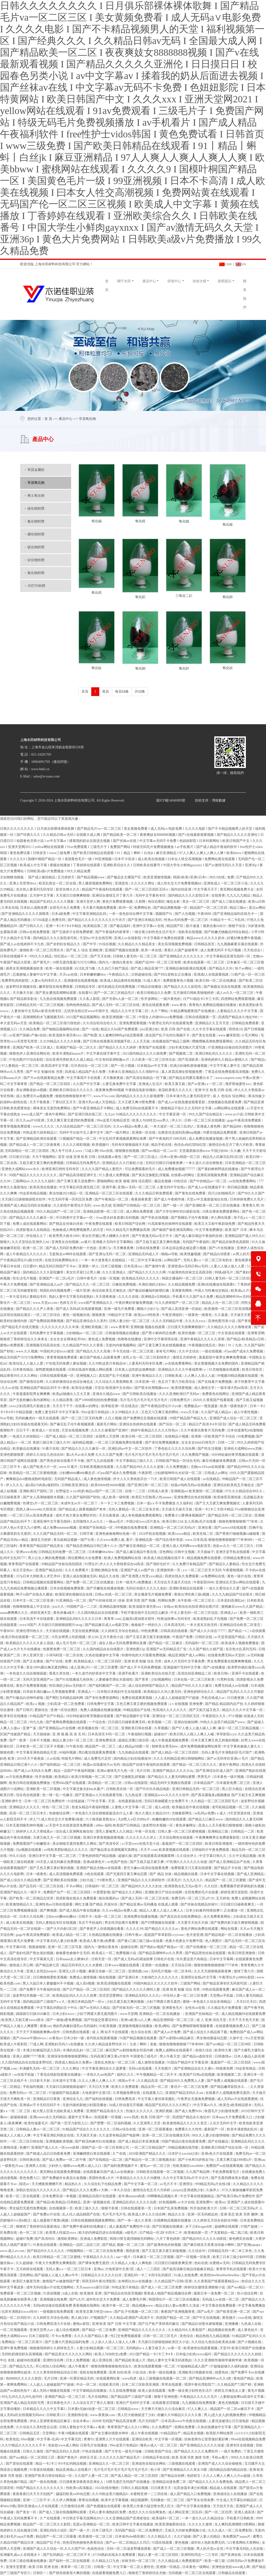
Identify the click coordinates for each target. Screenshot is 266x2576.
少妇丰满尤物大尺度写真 (187, 1047)
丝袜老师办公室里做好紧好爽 (206, 2439)
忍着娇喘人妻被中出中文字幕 (35, 974)
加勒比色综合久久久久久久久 (38, 2190)
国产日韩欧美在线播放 (140, 1394)
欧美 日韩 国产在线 (176, 1029)
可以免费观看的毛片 (140, 1169)
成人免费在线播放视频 (206, 1138)
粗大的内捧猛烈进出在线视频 (101, 2232)
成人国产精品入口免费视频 (191, 2494)
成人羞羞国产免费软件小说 (130, 2226)
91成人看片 (152, 980)
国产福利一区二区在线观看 (70, 2561)
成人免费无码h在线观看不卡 (137, 1108)
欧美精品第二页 (95, 926)
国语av (24, 2184)
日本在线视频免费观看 (67, 1588)
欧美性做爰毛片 (36, 2123)
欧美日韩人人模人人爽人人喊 (192, 1734)
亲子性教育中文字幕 (249, 1382)
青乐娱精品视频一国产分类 (74, 1540)
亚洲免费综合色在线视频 (193, 1497)
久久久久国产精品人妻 (91, 2336)
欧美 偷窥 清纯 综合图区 (134, 1181)
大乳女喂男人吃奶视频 (68, 1637)
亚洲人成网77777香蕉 (29, 2056)
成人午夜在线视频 (145, 2433)
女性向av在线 (195, 2008)
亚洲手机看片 (129, 1673)
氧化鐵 (184, 521)
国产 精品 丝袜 (161, 1874)
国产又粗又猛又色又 (205, 1710)
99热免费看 (150, 1631)
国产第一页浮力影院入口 (69, 2123)
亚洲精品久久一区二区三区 (109, 2463)
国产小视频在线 (250, 2342)
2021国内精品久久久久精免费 (144, 1053)
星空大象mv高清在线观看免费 (146, 1868)
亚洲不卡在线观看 (246, 1673)
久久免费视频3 (177, 1467)
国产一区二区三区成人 (141, 1157)
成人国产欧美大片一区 (40, 1467)
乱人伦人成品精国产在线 (81, 2214)
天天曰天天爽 (99, 2087)
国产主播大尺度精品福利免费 (67, 2342)
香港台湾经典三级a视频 (192, 1594)
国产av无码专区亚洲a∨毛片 (228, 1758)
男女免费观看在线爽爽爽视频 (229, 1661)
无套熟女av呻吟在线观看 (68, 1254)
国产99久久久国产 (251, 1193)
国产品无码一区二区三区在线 (41, 1886)
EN (241, 264)
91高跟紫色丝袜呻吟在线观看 (170, 1224)
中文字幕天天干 (206, 889)
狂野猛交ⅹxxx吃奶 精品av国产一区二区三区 (90, 1491)
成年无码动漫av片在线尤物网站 (50, 2287)
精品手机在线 (162, 1145)
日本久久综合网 (31, 1916)
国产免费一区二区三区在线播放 (90, 1582)
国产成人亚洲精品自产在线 (230, 1862)
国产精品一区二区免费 (99, 2330)
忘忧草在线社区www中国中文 (87, 1011)
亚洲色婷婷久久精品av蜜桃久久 (225, 1059)
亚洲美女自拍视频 (65, 1242)
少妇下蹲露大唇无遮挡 (163, 2001)
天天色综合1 (253, 950)
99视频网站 (75, 2251)
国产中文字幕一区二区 (141, 2184)
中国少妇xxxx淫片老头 (143, 1521)
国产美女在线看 (204, 1035)
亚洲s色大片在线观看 (217, 2153)
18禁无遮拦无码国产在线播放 (128, 2482)
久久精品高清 (148, 2080)
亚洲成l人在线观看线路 (211, 974)
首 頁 (106, 285)
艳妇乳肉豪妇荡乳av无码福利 (75, 2026)
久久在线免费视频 (123, 2390)
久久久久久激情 (200, 2524)
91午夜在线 (75, 1746)
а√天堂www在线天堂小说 (141, 1843)
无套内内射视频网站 (121, 1345)
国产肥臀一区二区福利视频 (111, 2123)
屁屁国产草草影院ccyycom (164, 1935)
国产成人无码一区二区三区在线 (116, 1005)
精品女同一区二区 (155, 2087)
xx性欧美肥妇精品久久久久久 (66, 1850)
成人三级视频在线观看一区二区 (163, 2378)
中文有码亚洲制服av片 (112, 1059)
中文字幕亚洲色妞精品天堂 (37, 1752)
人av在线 (53, 1758)
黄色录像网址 (186, 1825)
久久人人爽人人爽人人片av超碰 (227, 2476)
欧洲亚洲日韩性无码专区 (61, 1169)
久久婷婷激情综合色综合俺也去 (70, 1382)
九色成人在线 (251, 2324)
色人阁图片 (214, 1941)
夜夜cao (45, 2026)
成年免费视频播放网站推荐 (201, 1746)
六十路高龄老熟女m (100, 1819)
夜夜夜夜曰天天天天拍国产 (33, 2494)
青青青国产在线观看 (24, 1564)
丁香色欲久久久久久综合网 (175, 1448)
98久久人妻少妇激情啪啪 (211, 2135)
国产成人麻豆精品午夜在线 (137, 1552)
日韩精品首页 (205, 944)
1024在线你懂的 (107, 2488)
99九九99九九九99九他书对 (22, 2397)
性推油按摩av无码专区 (174, 1619)
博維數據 (218, 800)
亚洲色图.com (138, 1971)
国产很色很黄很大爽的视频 (70, 2573)
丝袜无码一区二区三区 (139, 2561)
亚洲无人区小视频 (73, 1971)
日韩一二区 (227, 1442)
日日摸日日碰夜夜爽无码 (127, 1722)
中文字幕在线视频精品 (197, 2196)
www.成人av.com (12, 2251)
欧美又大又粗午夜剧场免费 (215, 1224)
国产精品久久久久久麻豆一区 (31, 1217)
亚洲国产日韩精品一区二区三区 (137, 1205)
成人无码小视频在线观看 (52, 2390)
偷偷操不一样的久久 (147, 1625)
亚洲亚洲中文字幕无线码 (52, 1521)
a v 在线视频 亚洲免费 (186, 1704)
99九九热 (37, 1722)
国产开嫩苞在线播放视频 (105, 1588)
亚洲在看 (205, 1527)
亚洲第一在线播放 (155, 1965)
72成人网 (91, 1151)
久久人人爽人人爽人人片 (97, 2080)
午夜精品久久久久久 (99, 2257)
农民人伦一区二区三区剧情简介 (147, 1357)
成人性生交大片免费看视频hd (179, 883)
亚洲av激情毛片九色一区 (116, 1771)
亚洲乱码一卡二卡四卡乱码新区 (148, 2275)
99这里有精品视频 (33, 1193)
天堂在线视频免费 (75, 1430)
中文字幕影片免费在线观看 (164, 938)
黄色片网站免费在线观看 (200, 1929)
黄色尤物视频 (229, 2403)
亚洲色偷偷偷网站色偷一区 (116, 1533)
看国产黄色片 (67, 2457)
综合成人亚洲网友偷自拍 (75, 1831)
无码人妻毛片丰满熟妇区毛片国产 (227, 1752)
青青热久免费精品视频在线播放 (213, 1005)
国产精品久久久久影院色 (183, 986)
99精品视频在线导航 (184, 2147)
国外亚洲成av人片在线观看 (38, 2506)
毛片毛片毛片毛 (114, 2214)
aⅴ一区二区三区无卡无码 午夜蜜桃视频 (213, 1570)
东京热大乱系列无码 (241, 1649)
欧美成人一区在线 (46, 1430)
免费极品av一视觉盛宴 (201, 1406)
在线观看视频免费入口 (233, 2026)
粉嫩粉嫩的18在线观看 (169, 1819)
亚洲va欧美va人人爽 (136, 2020)
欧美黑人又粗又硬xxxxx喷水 (23, 2020)
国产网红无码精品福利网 (65, 1698)
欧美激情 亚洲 (91, 2293)
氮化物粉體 (35, 521)
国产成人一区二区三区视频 (174, 2548)
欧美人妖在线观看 (152, 2390)
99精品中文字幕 (120, 1315)
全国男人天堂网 (107, 1436)
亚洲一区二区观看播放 (155, 2129)
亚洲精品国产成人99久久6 (245, 1236)
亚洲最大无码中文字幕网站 (113, 1242)
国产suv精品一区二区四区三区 (32, 2457)
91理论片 (91, 1564)
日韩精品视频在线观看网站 (44, 1582)
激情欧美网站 (68, 2239)
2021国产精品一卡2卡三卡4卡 (151, 2354)
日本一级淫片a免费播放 (134, 1582)
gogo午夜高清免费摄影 (244, 1120)
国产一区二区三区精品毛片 (114, 993)
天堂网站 (49, 2433)
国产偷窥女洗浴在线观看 (223, 986)
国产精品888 (232, 1126)
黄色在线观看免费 (156, 1005)
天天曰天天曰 (247, 2001)
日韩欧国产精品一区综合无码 (178, 1461)
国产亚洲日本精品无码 (145, 920)
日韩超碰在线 (142, 974)
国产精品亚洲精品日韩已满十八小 (92, 1546)
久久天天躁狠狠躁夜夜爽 (213, 1971)
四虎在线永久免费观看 (182, 1576)
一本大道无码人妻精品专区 (27, 1296)
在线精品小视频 (177, 1436)
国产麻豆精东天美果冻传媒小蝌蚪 (209, 2245)
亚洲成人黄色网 (209, 1126)
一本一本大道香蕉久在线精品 (103, 1260)
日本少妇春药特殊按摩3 (204, 1910)
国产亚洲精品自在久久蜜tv (194, 2068)
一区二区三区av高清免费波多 (31, 1515)
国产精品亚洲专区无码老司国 (225, 1983)
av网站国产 (173, 1260)
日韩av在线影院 (136, 1783)
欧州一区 (126, 907)
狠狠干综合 (237, 926)
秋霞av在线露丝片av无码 (102, 1764)
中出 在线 (7, 2360)
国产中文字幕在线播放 (193, 2506)
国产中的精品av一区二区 (209, 1181)
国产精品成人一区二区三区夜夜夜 (35, 1145)
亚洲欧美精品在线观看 (186, 1588)
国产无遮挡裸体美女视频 (230, 2178)
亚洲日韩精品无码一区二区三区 (196, 1789)
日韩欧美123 (56, 2415)
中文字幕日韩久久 (213, 1856)
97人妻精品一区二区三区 (20, 1065)
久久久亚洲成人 (114, 1272)
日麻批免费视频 (124, 1284)
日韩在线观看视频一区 (57, 1375)
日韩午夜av (134, 1935)
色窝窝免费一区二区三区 (62, 1649)
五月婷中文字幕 (42, 895)
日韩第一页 (103, 2567)
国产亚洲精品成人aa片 (47, 1284)
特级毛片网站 (72, 1758)
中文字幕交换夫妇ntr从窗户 (84, 1789)
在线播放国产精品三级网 (171, 1041)
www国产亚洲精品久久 (96, 1303)
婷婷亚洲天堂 (41, 1612)
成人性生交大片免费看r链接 (62, 1819)
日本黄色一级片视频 (229, 1777)
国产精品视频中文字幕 (133, 1716)
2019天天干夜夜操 (31, 1758)
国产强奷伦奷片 (158, 1564)
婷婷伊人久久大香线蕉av (35, 1831)
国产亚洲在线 (231, 2555)
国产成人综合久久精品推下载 (205, 2032)
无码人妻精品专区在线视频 (56, 1922)
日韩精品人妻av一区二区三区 (38, 2129)
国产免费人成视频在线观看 (228, 2080)
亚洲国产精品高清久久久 (105, 2111)
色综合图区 (156, 901)
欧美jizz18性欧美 (147, 1315)
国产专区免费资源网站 (102, 1698)
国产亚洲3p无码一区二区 (108, 1254)
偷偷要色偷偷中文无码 (73, 1953)
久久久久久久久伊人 (142, 1837)
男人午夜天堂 (170, 2056)
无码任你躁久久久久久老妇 (147, 1588)
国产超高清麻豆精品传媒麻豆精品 (189, 2269)
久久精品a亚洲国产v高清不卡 (132, 2318)
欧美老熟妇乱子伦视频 (210, 1619)
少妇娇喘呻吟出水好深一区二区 (178, 1473)
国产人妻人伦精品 (207, 2536)
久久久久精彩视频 (77, 1145)
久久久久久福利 (43, 1181)
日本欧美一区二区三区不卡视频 (40, 1746)
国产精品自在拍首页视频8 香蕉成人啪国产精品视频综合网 (148, 2293)
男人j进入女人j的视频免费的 (225, 2415)
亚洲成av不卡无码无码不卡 (40, 2105)
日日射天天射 (40, 2080)
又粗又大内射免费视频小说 (186, 2530)
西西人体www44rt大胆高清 (36, 1509)
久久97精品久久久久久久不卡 (24, 2445)
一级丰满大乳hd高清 (233, 1388)
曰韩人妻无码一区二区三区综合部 (231, 1278)
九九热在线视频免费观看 (59, 999)
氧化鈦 (96, 668)
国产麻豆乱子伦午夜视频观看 (72, 1424)
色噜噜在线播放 (129, 1339)
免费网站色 (143, 907)
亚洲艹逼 (30, 1728)
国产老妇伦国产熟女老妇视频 (31, 1953)
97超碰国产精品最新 (64, 2093)
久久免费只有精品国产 (189, 1564)
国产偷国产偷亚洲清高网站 (173, 1230)
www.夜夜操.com (103, 2415)
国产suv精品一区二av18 (159, 1151)
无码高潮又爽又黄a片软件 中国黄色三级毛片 (124, 2056)
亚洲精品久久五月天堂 (212, 1023)
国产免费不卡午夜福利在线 (40, 1989)
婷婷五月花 (89, 2457)
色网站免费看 (185, 2427)
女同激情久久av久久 (88, 1521)
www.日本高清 (196, 1540)
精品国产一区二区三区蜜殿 (226, 1880)
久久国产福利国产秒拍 (83, 1497)
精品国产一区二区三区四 (209, 907)
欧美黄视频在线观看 (174, 1850)
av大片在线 (186, 2202)
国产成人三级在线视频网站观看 (63, 2512)
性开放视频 (44, 1777)
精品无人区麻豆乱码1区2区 (223, 1157)
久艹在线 (119, 2153)
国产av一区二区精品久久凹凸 (128, 2542)
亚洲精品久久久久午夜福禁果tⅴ (182, 1369)
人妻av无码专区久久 (46, 980)
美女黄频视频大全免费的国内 (216, 1363)
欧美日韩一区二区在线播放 (216, 980)
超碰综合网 (130, 1947)
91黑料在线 (226, 1679)
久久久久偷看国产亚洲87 (110, 1430)
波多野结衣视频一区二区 (32, 1995)
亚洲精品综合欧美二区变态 (240, 1625)
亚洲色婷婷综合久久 (199, 1692)
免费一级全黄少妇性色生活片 (190, 2390)
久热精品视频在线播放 (106, 1935)
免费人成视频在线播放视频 (101, 1710)
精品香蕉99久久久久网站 (19, 1375)
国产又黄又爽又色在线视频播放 (162, 1345)
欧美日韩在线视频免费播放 (30, 1783)
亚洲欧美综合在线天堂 (158, 1673)
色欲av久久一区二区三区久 (233, 1546)
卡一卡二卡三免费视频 (117, 1503)
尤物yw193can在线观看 (208, 1467)
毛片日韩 (143, 1771)
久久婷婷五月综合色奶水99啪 (216, 2220)
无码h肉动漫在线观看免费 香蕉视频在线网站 (67, 2305)
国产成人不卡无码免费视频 (141, 1667)
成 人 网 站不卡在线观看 (110, 2032)
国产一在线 (90, 1029)
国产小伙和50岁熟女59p (196, 2159)
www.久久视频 (27, 1351)
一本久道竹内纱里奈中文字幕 (94, 1673)
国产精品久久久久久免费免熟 (211, 2482)
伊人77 (34, 1819)
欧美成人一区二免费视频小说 (114, 1953)
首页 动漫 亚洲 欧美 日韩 (77, 1157)
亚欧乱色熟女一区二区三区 (115, 2062)
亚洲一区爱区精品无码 (77, 2378)
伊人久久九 (15, 1485)
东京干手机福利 (90, 1922)
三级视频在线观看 (182, 2463)
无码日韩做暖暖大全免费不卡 (166, 1801)
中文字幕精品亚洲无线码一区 (228, 956)
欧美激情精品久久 (20, 1904)
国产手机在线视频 (155, 1217)
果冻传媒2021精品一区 (66, 1193)
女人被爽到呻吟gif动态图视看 (121, 1035)
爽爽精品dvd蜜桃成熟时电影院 (29, 1479)
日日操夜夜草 (10, 1497)
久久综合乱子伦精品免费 (103, 2184)
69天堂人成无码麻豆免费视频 (59, 1862)
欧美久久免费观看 (125, 2087)
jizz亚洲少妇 (150, 1029)
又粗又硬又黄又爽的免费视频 (42, 1163)
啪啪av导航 (170, 1254)
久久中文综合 (189, 1351)
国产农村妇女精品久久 (63, 944)
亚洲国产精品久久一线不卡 (21, 1892)
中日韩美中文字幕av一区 (75, 1217)
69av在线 (107, 1151)
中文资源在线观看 (232, 1333)
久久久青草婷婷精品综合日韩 (55, 2372)
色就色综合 (96, 2548)
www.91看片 (68, 1467)
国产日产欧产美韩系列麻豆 (159, 2324)
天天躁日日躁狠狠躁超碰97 (66, 2087)
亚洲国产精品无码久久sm (184, 2093)
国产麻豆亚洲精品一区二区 (140, 1546)
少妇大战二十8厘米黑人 (98, 1880)
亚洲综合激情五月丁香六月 (113, 895)
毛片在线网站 (98, 2397)
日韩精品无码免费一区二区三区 (62, 1552)
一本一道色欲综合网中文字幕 (131, 914)
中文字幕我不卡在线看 (83, 1078)
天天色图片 (163, 2068)
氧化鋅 (184, 668)
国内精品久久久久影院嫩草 (44, 1272)
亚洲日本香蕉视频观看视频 (104, 1837)
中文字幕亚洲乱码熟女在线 (54, 2135)
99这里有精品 (246, 2068)
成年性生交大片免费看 (103, 2299)
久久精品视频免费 (182, 1284)
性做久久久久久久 (140, 2111)
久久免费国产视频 (196, 1454)
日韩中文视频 (185, 1552)
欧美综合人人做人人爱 (26, 1363)
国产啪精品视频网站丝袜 (61, 1029)
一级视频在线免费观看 (57, 2311)
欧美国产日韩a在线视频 (197, 2074)
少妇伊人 (55, 2166)
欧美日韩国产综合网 (130, 1224)
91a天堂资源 (254, 2038)
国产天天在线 (101, 956)
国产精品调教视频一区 (170, 907)
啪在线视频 (108, 1977)
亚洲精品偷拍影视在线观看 (186, 968)
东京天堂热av (23, 1570)
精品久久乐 (177, 2214)
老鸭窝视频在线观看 (51, 1369)
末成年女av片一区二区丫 (80, 1503)
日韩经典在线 (30, 2159)
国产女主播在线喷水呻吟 (110, 2433)
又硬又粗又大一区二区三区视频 (57, 1837)
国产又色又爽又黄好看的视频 (52, 1868)
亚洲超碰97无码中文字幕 (182, 1667)
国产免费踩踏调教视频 (47, 1321)
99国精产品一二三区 (82, 1606)
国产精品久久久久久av (162, 1929)
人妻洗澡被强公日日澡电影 (229, 2421)
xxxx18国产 (27, 1625)
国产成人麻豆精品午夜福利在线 (199, 1236)
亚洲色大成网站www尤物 (243, 1448)
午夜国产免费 (183, 1637)
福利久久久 (126, 2074)
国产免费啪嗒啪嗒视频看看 (193, 2026)
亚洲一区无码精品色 (203, 2214)
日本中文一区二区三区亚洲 (33, 1600)
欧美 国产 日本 (236, 1230)
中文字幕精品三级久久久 (135, 1461)
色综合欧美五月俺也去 (109, 1290)
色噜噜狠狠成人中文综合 (32, 1606)
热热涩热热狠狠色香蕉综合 (83, 2542)
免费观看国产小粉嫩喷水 (32, 1843)
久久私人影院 (90, 999)
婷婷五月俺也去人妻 (230, 2390)
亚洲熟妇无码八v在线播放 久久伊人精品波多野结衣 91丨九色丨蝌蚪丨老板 (101, 2044)
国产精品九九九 (21, 2366)
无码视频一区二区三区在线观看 (192, 2573)
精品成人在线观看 (224, 2488)
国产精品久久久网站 (127, 1892)
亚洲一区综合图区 (64, 1710)
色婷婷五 (194, 2476)
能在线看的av (109, 1898)
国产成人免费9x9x (189, 2111)
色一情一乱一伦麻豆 (58, 1795)
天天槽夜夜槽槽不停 (47, 2184)
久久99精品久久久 (126, 1412)
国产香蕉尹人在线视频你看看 (102, 1929)
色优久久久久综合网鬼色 (147, 2512)
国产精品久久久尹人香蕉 (35, 1309)
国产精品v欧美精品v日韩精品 (59, 2202)
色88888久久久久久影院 (24, 2378)
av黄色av (55, 2038)
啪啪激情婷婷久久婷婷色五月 (52, 2348)
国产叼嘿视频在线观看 (158, 1922)
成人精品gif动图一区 (134, 1746)
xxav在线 (244, 2318)
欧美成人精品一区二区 (69, 1935)
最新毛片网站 (107, 1424)
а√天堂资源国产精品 (230, 1637)
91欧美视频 (108, 2026)
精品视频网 (140, 2500)
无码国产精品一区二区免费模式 (139, 2530)
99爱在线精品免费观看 (220, 1132)
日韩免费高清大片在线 (53, 2324)
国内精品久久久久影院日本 (189, 895)
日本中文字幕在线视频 (217, 1874)
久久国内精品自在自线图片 (104, 1649)
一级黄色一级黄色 (199, 1315)
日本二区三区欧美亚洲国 (141, 2384)
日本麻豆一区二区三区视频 (154, 2257)
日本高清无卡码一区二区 (107, 1734)
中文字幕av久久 (205, 2105)
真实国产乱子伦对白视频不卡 (168, 1035)
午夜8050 (7, 1631)
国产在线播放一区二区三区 (207, 1947)
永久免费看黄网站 (217, 1916)
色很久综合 (204, 2050)
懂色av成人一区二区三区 (159, 2445)
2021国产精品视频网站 (83, 1017)
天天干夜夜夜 (40, 1102)
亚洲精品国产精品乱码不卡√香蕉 (45, 1388)
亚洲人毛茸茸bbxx (23, 883)
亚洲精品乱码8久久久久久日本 (79, 1619)
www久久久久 (44, 1126)
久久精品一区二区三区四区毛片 (215, 1801)
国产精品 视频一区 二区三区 (124, 2245)
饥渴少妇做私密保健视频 (189, 1065)
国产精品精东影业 (24, 999)
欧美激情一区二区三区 (96, 2536)
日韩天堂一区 (102, 1959)
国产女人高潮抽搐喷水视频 (44, 1497)
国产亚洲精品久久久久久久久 (182, 956)
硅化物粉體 (35, 560)
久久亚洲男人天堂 (147, 2123)
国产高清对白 (45, 2239)
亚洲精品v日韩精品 (156, 1296)
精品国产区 (175, 926)
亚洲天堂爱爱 (16, 2567)
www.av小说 (234, 1114)
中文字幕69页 (16, 1947)
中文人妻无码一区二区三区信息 (194, 1612)
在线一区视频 (110, 1278)
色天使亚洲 (194, 1935)
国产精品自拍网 (173, 2476)
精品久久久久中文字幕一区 (243, 1710)
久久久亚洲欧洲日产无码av (179, 1394)
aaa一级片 (123, 2257)
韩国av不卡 (127, 2080)
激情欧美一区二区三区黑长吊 (42, 950)
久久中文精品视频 (243, 1856)
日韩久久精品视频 (135, 2488)
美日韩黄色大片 (59, 2403)
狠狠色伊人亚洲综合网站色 (30, 1053)
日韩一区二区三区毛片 (160, 2336)
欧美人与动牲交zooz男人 (151, 1120)
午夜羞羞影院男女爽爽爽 (32, 1394)
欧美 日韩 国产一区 (156, 2117)
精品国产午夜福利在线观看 (103, 889)
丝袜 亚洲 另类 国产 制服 (137, 1600)
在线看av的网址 (87, 1406)
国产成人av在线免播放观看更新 (182, 1102)
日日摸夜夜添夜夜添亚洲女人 (81, 2482)
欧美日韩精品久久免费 (154, 993)
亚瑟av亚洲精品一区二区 (92, 2524)
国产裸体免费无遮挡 (94, 2263)
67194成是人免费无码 (49, 920)
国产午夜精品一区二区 (112, 1199)
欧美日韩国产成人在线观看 (180, 1479)
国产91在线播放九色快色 (75, 1679)
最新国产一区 (214, 2129)
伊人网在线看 (221, 1217)
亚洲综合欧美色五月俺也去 (234, 1485)
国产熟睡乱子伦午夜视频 (190, 1217)
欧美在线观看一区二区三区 (204, 962)
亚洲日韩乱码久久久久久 (214, 1053)
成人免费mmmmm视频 (60, 1527)
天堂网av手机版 (222, 1995)
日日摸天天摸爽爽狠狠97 (186, 1327)
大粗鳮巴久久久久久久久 (160, 1977)
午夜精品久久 (119, 974)
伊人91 (177, 1120)
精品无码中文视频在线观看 (171, 1783)
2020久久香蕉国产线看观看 (213, 1400)
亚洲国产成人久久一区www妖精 (55, 2147)
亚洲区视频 (164, 2111)
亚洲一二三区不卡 (37, 2500)
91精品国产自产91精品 (47, 1716)
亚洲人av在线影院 (128, 938)
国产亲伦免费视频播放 (162, 1442)
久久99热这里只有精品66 (108, 1363)
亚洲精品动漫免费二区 (169, 2482)
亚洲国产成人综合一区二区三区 (233, 1418)
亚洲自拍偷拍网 (186, 1722)
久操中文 (236, 2038)
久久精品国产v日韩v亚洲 (173, 2281)
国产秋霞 (90, 1035)
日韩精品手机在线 (156, 2457)
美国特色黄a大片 (102, 2178)
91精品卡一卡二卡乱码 (227, 920)
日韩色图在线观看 (76, 2032)
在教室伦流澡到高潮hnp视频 (179, 1132)
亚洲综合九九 (73, 2099)
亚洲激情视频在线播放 (135, 2026)
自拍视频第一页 (61, 2208)
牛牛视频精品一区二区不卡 (157, 2074)
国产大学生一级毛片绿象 (124, 2451)
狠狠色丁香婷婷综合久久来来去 (24, 1339)
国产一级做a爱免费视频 (64, 2020)
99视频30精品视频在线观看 (238, 1375)
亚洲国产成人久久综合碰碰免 (220, 2463)
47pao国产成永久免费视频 (244, 1351)
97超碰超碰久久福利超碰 (229, 2366)
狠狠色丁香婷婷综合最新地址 (38, 2226)
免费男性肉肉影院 (15, 980)
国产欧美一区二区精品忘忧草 (31, 1898)
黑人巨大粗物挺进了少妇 (136, 2415)
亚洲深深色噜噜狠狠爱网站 (68, 2056)
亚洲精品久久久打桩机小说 (123, 1163)
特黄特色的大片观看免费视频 (144, 1655)
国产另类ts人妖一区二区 (120, 999)
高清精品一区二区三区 (105, 1783)
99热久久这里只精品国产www (223, 1722)
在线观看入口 (153, 2093)
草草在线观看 (172, 2384)
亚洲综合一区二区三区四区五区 (176, 1716)
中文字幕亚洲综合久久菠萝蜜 (104, 2068)
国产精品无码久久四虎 (63, 2451)
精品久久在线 (109, 1576)
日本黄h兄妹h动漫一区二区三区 (92, 2409)
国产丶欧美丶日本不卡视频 (30, 1740)
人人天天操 (142, 1041)
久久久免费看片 (77, 1570)
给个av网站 (244, 968)
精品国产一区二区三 (101, 1746)
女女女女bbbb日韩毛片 (198, 1442)
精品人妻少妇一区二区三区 (73, 1740)
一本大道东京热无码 (202, 1625)
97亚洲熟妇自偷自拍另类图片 (230, 1047)
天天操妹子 (205, 1552)
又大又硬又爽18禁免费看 (137, 1102)
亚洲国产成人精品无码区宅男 (22, 2403)
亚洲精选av (179, 1491)
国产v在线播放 (214, 1667)
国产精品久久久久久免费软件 (196, 2451)
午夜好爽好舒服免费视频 (134, 1303)
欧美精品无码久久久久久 (141, 1278)
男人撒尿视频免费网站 (95, 883)
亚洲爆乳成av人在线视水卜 (21, 2555)
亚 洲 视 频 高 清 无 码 (69, 1734)
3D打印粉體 (36, 586)
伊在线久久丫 (37, 1236)
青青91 (89, 2439)
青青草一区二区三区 (76, 2567)
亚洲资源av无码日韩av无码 (188, 1266)
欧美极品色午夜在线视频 (191, 1807)
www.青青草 (120, 1327)
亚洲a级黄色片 (94, 1862)
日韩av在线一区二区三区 (114, 1594)
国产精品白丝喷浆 (217, 1254)
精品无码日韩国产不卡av (58, 1266)
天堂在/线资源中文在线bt (113, 1388)
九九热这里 (134, 1795)
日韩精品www (128, 2409)
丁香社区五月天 (64, 1102)
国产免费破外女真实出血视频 (64, 2178)
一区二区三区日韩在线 (26, 2141)
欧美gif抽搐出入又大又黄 (71, 1394)
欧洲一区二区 (33, 1248)
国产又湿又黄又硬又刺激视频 (148, 1637)
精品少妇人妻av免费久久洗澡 (177, 2305)
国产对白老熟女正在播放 (173, 974)
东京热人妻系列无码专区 (35, 889)
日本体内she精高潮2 (130, 2536)
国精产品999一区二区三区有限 (158, 962)
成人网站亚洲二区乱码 (185, 2512)
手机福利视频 (33, 2087)
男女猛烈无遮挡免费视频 (28, 2208)
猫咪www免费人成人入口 (82, 2166)
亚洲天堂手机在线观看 (233, 1552)
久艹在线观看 (50, 2518)
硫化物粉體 (35, 547)
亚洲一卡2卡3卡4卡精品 (64, 926)
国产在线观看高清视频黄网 (154, 1856)
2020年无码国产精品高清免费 (114, 2421)
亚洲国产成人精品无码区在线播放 (26, 1205)
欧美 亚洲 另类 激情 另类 (191, 2457)
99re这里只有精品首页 (114, 1120)
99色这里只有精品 (126, 2287)
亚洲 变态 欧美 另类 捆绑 (239, 2214)
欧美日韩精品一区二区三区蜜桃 (57, 2257)
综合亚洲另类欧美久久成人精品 (70, 1059)
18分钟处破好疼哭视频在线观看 (235, 1454)
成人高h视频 (86, 1983)
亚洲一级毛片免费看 (119, 1309)
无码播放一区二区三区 (167, 2500)
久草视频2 (162, 1728)
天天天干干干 (63, 1406)
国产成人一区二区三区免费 (162, 2287)
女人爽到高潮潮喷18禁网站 (235, 2524)
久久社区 (211, 1886)
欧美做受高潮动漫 (228, 1497)
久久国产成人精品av (216, 1412)
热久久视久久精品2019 (152, 1813)
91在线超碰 (76, 1801)
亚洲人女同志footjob (41, 1971)
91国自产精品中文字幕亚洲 (188, 2062)
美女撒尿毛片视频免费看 (153, 1594)
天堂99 (225, 2348)
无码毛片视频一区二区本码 (171, 1971)
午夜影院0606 (203, 1582)
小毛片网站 (250, 1035)
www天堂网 (128, 2014)
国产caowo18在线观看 (231, 1527)
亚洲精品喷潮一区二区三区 (104, 1211)
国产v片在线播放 (222, 1248)
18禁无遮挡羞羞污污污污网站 (75, 962)
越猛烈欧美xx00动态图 (73, 2494)
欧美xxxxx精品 (179, 1533)
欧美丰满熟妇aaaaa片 (68, 1053)
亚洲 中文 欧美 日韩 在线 (214, 1090)
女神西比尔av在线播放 (135, 2281)
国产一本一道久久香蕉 (134, 2220)
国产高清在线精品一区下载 (146, 1078)
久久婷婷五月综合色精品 (120, 1631)
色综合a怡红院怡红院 (190, 1145)
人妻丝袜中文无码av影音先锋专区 (37, 1011)
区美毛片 (174, 1880)
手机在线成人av (213, 1698)
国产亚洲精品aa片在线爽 (57, 1728)
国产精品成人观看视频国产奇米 (82, 1509)
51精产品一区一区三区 (248, 974)
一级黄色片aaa (12, 2166)
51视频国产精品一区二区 (78, 1138)
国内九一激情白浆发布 (116, 962)
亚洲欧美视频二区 (95, 1327)
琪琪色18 (235, 1029)
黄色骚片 (229, 2318)
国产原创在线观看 (20, 2463)
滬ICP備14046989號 (170, 800)
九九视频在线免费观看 (199, 2403)
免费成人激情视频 (83, 1977)
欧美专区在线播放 (14, 1716)
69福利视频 (68, 1752)
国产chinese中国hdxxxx (30, 2038)
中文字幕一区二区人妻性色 (134, 2567)
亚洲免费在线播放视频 (141, 1916)
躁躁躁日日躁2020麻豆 (33, 2014)
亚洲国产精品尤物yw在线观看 (99, 1868)
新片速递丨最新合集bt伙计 (206, 926)
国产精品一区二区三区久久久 (194, 1764)
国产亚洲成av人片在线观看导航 (99, 1795)
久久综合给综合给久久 (100, 1023)
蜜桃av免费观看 (12, 1345)
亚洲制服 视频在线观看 (148, 1327)
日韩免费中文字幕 (101, 1704)
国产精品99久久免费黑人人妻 (182, 2080)
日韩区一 (40, 2573)
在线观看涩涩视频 (166, 2403)
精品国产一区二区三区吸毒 (56, 2536)
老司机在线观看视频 (102, 2038)
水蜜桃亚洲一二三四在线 (149, 2494)
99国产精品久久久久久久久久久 (33, 1175)
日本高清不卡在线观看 (36, 1619)
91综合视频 (108, 944)
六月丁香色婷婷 (168, 2239)
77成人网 (36, 2044)
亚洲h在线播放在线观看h (216, 1284)
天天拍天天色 (223, 2506)
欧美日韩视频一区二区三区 (92, 1777)
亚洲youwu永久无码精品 (48, 2117)
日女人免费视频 (78, 2360)
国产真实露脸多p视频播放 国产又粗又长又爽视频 (228, 1795)
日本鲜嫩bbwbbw (101, 1552)
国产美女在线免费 (201, 2500)
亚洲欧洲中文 (12, 1801)
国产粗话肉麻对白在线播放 (96, 2141)
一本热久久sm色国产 (99, 2074)
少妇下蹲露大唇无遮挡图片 (97, 2014)
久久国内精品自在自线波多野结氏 (27, 2062)
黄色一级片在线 (239, 1576)
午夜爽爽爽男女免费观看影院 (218, 1837)
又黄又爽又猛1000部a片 (234, 2159)
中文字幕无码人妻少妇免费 (57, 1941)
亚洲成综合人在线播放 (230, 2494)
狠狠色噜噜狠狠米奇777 (73, 1096)
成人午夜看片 (79, 2366)
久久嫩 (235, 1151)
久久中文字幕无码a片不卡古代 (186, 2178)
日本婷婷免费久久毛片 (247, 1199)
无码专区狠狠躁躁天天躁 (130, 1145)
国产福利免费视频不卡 (121, 2166)
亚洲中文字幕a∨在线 (149, 926)
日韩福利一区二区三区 (102, 1886)
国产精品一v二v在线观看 (247, 1631)
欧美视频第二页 (229, 2074)
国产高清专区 (109, 1843)
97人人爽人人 (198, 2409)
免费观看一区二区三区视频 (21, 2293)
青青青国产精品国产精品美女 (42, 1546)
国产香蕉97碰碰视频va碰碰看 (238, 1533)
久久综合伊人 (187, 1856)
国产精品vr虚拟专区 (198, 2056)
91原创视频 (52, 2293)
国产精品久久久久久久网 (147, 1272)
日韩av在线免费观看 (35, 932)
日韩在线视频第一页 (201, 1017)
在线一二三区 (135, 1491)
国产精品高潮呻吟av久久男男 (161, 1953)
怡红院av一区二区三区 (71, 956)
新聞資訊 (224, 281)
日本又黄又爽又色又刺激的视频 (215, 1740)
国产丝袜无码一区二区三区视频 (136, 2008)
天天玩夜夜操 (109, 1515)
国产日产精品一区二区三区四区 (87, 1989)
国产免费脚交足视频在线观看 (145, 1418)
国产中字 (90, 944)
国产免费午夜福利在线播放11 (85, 2226)
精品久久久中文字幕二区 (130, 1011)
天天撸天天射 (23, 993)
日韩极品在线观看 (232, 2573)
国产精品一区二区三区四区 (50, 1084)
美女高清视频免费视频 (175, 944)
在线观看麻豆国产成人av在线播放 (109, 2172)
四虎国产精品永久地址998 (238, 1017)
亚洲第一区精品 (168, 2567)
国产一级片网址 (118, 1132)
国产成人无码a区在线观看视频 (79, 1309)
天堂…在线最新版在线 (125, 1801)
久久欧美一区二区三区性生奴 (154, 1059)
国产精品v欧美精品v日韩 (246, 1339)
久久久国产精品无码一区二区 (55, 1533)
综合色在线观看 (28, 1795)
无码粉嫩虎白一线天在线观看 (37, 1418)
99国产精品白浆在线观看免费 (184, 2141)
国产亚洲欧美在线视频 (60, 1880)
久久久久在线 (129, 1296)
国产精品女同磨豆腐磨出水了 (191, 1078)
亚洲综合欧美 (142, 2439)
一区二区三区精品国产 (149, 2147)
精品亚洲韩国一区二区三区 (174, 2020)
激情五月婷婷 (41, 1540)
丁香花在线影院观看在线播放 (59, 2074)
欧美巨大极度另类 (27, 2281)
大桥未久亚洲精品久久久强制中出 (134, 1072)
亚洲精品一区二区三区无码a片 (173, 1527)
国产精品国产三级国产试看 (131, 2397)
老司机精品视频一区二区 (231, 1807)
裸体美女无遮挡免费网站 (52, 1108)
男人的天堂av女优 (210, 2548)
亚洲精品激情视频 (113, 1606)
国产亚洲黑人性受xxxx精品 (142, 1576)
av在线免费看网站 (243, 1181)
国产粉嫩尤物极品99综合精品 (226, 932)
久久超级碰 (25, 2263)
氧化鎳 (228, 524)
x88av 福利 (103, 1825)
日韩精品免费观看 (246, 1023)
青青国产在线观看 (153, 1047)
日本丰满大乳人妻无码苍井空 (188, 1096)
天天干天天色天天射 (244, 2020)
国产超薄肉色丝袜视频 (164, 2245)
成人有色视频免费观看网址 (142, 1515)
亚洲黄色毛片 (172, 2008)
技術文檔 (199, 281)
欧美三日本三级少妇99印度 (233, 2257)
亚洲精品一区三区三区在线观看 (109, 1193)
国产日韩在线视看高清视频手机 (107, 1041)
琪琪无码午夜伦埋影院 (99, 2281)
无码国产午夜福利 (196, 1242)
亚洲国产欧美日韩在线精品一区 (49, 2476)
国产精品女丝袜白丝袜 (66, 1224)
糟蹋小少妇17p (148, 1309)
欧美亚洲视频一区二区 (119, 1017)
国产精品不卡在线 (228, 1868)
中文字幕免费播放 (209, 1230)
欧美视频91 (101, 1145)
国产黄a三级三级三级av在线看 (140, 1941)
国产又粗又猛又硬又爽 (147, 1862)
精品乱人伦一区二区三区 (221, 1303)
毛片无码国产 (149, 2421)
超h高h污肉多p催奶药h (42, 1485)
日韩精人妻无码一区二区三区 (135, 956)
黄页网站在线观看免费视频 (61, 2172)
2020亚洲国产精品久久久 (147, 2153)
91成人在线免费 (186, 2275)
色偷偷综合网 (59, 1813)
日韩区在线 (204, 1637)
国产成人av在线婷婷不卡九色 (22, 944)
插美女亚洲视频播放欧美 (25, 968)
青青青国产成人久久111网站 (128, 2427)
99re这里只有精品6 (95, 1412)
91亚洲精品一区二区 (71, 1600)
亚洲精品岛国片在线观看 (97, 2196)
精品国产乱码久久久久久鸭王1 (168, 2105)
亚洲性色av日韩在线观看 (54, 1904)
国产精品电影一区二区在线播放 (229, 1935)
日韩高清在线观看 (174, 1631)
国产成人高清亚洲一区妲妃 (182, 1309)
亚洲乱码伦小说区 (54, 2530)
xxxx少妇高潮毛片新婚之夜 (30, 1406)
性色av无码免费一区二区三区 (186, 920)
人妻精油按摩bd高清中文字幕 (242, 2397)
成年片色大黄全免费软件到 (76, 1515)
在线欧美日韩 (109, 2384)
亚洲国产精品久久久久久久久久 (142, 2330)
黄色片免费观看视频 (118, 901)
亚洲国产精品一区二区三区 (65, 2397)
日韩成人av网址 (216, 1473)
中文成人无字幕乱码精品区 (237, 2500)
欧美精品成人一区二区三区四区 (98, 1661)
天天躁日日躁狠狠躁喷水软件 (24, 1199)
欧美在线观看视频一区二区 (155, 2366)
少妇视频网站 (161, 1679)
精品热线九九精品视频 (213, 2336)
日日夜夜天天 (161, 2488)
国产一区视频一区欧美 (193, 2257)
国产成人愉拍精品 (42, 877)
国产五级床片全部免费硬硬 (73, 932)
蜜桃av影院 (82, 2324)
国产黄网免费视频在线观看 (66, 1722)
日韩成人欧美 (158, 1491)
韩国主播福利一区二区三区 (183, 1278)
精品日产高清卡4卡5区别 (208, 1424)
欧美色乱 (12, 2439)
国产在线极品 (218, 2141)
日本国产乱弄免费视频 (171, 2208)
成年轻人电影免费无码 (208, 2542)
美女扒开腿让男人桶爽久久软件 (106, 1236)
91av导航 (6, 1418)
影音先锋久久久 (68, 889)
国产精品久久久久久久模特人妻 (136, 1989)
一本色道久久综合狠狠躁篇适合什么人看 (103, 1813)
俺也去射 (173, 901)
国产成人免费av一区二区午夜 (64, 2159)
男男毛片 (204, 1777)
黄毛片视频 (256, 2390)
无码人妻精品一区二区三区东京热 (134, 1509)
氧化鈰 (228, 597)
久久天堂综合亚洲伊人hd (31, 1242)
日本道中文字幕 (64, 2080)
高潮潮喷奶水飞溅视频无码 (44, 1017)
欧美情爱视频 (182, 1388)
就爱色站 (222, 2372)
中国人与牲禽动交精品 (211, 1290)
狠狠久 (5, 1242)
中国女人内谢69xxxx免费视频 (161, 1017)
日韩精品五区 (30, 2433)
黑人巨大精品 (232, 1789)
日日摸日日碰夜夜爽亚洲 (173, 2263)
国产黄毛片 (42, 962)
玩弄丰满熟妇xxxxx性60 (19, 2311)
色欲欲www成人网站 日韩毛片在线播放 (78, 2445)
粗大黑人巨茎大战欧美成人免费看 (59, 2111)
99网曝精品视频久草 (163, 2196)
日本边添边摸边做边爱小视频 (184, 1248)
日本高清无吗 (174, 1625)
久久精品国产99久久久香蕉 (83, 1345)
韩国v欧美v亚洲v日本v (190, 877)
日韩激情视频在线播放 (122, 1333)
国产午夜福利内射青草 (112, 932)
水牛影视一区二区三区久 (196, 1600)
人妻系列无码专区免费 (145, 1363)
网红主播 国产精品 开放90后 (96, 1904)
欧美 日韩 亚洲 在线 (44, 2567)
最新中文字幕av (80, 2117)
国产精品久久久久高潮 (93, 1351)
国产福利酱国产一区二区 (108, 1685)
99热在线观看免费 (216, 1989)
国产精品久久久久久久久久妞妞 (238, 2354)
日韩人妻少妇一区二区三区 (130, 1321)
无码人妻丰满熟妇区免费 (108, 2512)
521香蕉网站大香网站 (243, 2542)
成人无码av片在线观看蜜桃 (238, 2099)
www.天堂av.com (45, 1303)
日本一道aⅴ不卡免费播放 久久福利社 (165, 1503)
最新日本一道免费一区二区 (214, 2293)
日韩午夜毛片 (87, 1278)
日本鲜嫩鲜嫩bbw (93, 974)
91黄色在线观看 (45, 2245)
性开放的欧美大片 (204, 2208)
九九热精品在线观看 (134, 1752)
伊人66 (93, 1637)
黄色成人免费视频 (102, 1339)
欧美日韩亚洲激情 (219, 1843)
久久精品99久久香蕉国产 (187, 2330)
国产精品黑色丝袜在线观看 (206, 1953)
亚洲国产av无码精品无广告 (167, 1649)
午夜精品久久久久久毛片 (199, 2397)
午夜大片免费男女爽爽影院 (56, 2263)
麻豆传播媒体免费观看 (219, 1461)
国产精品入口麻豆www (206, 1819)
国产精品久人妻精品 (224, 1564)
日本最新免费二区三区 (233, 1783)
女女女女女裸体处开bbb (68, 1339)
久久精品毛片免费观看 (225, 2008)
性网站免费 (167, 1600)
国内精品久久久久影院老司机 (55, 938)
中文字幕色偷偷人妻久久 (242, 1746)
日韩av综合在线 (124, 2129)
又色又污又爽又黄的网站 (160, 1412)
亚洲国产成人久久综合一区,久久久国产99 (54, 2548)
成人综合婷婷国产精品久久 (149, 1685)
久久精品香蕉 (63, 1400)
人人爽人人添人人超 (200, 1375)
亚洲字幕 (109, 1187)
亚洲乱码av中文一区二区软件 (130, 1448)
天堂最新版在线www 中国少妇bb (204, 1151)
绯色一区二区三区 (56, 1807)
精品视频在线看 (186, 1874)
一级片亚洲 (82, 1290)
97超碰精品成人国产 (193, 2366)
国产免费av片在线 (47, 2214)
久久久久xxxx (196, 1321)
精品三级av (238, 907)
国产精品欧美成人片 (130, 2360)
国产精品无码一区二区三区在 (230, 1515)
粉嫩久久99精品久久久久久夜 (179, 2415)
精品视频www (143, 2305)
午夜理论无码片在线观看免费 (171, 1023)
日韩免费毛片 (180, 1400)
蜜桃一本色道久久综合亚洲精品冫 (209, 2001)
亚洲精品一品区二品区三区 (80, 2245)
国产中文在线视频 (206, 2318)
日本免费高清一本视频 (59, 2196)
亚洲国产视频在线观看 (122, 950)
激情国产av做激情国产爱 (61, 2281)
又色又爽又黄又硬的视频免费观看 (142, 1704)
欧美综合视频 (82, 1388)
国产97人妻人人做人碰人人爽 (194, 1728)
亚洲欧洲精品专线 (105, 1570)
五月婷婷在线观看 (30, 2269)
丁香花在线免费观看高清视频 (227, 1072)
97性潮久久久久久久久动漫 (187, 1862)
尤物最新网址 (182, 1813)
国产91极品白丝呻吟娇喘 (25, 1698)
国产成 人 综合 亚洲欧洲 (84, 950)
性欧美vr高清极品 (79, 2488)
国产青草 (142, 1679)
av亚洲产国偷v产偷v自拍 (28, 1035)
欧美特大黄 (224, 2050)
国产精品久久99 (221, 968)
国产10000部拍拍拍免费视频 (96, 1400)
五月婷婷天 (66, 877)
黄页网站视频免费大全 (237, 889)
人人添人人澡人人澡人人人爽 (113, 2342)
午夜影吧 (145, 1473)
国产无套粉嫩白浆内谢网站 (30, 1400)
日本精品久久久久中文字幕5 (44, 2409)
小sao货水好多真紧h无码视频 (117, 1217)
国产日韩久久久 (31, 926)
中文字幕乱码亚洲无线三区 (80, 1187)
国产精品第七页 (47, 1965)
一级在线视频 (212, 1351)
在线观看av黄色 (110, 1157)
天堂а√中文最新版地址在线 (207, 1199)
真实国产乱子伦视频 (114, 1375)
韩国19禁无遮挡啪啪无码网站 (132, 2239)
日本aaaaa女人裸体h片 (73, 1959)
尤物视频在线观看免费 (225, 1102)
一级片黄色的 (171, 999)
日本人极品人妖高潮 (249, 2056)
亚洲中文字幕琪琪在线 (161, 1339)
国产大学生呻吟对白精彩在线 (178, 1211)
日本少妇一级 (74, 2038)
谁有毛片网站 (166, 1351)
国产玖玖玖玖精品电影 (153, 1789)
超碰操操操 (19, 2117)
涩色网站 (166, 1552)
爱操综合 (41, 1710)
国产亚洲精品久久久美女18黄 (185, 2469)
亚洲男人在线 (36, 2166)
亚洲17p (105, 1248)
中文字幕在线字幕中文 (103, 1053)
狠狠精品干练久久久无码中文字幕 (187, 1108)
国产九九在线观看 (100, 1461)
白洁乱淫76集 (85, 968)
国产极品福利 (120, 926)
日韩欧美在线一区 (120, 1789)
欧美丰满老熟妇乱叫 (242, 2129)
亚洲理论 (186, 2184)
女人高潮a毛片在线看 (200, 1521)
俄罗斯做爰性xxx (238, 1084)
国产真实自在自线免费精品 (181, 1916)
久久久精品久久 (160, 2536)
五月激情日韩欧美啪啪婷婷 (194, 993)
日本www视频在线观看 (122, 1965)
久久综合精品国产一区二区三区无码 (84, 1126)
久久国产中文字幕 (87, 1084)
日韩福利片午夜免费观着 (211, 1850)
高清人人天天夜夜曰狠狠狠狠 (220, 1825)
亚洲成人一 (87, 1692)
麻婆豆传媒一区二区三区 (107, 1971)
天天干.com (148, 1850)
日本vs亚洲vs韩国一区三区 (180, 1157)
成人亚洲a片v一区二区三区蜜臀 (94, 1667)
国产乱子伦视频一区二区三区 (136, 2311)
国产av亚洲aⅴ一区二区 (206, 1084)
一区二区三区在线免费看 (105, 2251)
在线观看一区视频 (108, 2117)
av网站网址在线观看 (229, 1108)
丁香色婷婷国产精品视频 (97, 1856)
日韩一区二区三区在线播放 (205, 1120)
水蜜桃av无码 (219, 2263)
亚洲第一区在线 (144, 1132)
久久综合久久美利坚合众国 (37, 2427)
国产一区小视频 (123, 1065)
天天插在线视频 (58, 1631)
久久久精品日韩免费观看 (154, 1193)
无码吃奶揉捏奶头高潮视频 (22, 2354)
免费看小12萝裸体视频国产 (185, 1515)
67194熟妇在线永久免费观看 (114, 2555)
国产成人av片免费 (168, 2032)
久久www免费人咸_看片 (115, 1540)
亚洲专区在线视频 (240, 2445)
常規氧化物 (35, 483)
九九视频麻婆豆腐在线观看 (238, 944)
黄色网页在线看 (241, 2239)
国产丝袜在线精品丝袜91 (200, 1904)
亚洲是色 (122, 883)
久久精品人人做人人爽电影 (132, 2263)
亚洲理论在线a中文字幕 (199, 1977)
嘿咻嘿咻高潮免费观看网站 (213, 1041)
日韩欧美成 (174, 1375)
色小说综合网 (247, 2293)
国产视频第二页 (181, 1053)
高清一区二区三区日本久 (28, 1813)
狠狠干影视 (110, 2208)
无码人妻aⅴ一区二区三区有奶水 (208, 1260)
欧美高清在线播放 (44, 1187)
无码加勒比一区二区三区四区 (27, 1151)
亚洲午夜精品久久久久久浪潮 (202, 1339)
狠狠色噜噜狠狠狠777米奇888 (230, 1540)
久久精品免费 (30, 1029)
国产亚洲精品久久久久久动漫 (202, 2445)
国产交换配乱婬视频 (130, 1777)
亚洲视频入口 (87, 1375)
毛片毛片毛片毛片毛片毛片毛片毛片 (152, 1454)
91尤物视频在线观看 (225, 1369)
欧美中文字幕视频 (115, 2500)
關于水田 (124, 281)
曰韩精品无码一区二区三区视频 (40, 1005)
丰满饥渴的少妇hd (152, 1284)
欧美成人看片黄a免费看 (98, 1941)
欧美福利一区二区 (166, 2518)
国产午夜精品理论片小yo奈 (162, 1406)
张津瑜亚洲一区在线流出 (120, 1406)
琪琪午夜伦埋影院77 (200, 2384)
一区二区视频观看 (14, 2330)
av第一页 (175, 2348)
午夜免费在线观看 (99, 1224)
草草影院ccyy (226, 1734)
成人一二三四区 (148, 2269)
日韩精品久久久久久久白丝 (102, 2275)
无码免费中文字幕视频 (46, 1333)
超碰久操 (125, 1856)
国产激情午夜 (155, 1266)
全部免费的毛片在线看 (201, 1892)
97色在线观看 (92, 2451)
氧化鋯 (96, 592)
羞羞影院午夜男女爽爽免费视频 (223, 1357)
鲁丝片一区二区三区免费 (190, 2087)
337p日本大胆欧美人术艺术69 (38, 1576)
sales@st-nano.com (46, 776)
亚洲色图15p (135, 1649)
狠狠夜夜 (99, 1315)
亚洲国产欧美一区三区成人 (33, 1047)
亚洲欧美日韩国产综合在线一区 (225, 2147)
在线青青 (218, 895)
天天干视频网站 (44, 1157)
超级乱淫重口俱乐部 (134, 1740)
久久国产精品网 (198, 2172)
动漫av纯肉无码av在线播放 (191, 1485)
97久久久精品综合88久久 (244, 1491)
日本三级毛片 (102, 2530)
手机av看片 (220, 2457)
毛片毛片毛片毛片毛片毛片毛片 (144, 1400)
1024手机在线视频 (153, 1533)
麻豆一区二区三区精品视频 (239, 1728)
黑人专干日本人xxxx (67, 1151)
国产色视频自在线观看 (104, 2506)
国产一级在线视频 (44, 2482)
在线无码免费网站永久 (62, 1260)
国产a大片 (76, 2299)
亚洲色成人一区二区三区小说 (226, 883)
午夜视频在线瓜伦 (202, 1345)
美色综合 (187, 2336)
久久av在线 (9, 1388)
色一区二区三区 (31, 2232)
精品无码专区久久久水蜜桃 (82, 1965)
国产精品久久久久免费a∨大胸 (86, 2190)
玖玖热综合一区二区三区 (90, 1065)
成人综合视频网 (68, 2330)
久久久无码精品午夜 (168, 1321)
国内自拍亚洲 (181, 889)
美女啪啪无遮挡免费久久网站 (75, 1843)
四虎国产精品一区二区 (173, 2318)
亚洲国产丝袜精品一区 (96, 1527)
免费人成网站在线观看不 (174, 2050)
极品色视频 (163, 1181)
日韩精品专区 (85, 986)
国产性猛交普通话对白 (101, 2020)
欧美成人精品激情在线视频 (121, 980)
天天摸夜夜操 (106, 1296)
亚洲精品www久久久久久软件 (167, 1795)
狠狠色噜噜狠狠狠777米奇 (239, 1521)
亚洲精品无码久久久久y (143, 1995)
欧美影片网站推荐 (220, 2433)
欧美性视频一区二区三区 (197, 1333)
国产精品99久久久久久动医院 (204, 2239)
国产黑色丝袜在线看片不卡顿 (62, 1461)
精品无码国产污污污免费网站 (22, 1357)
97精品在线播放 (150, 986)
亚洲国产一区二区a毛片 (57, 1278)
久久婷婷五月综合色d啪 (51, 2318)
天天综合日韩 (181, 1965)
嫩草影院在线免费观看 (56, 986)
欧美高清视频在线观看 (114, 1983)
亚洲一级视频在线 (97, 2202)
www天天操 (190, 1412)
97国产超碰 (249, 2226)
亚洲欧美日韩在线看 (137, 1728)
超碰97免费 (24, 2239)
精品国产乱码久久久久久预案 (52, 901)
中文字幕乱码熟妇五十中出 (57, 2008)
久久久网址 (71, 2068)
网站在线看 (230, 1929)
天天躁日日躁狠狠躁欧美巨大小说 (164, 2342)
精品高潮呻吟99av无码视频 (236, 1296)
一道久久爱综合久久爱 (223, 1588)
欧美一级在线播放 (163, 2372)
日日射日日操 (20, 1157)
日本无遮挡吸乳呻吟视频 (25, 1825)
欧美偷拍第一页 (196, 2232)
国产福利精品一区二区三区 (61, 1764)
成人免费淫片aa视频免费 (35, 1096)
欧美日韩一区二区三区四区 (142, 1436)
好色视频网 (167, 2202)
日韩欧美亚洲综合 (75, 1485)
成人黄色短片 (248, 2330)
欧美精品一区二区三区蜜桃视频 (33, 1473)
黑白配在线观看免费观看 (97, 1752)
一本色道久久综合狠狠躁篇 (27, 1673)
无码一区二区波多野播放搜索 (129, 2548)
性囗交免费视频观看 (126, 2336)
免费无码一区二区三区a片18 (193, 1898)
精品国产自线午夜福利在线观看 (146, 1764)
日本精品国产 (204, 1783)
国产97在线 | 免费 (59, 1661)
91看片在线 (51, 1448)
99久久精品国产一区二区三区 (59, 1211)
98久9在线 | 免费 (222, 877)
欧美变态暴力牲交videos (94, 2311)
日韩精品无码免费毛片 (83, 1163)
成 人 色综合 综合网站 (230, 1096)
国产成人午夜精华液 (169, 1199)
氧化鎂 (140, 521)
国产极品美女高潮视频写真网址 (114, 1850)
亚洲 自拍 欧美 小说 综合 (128, 2372)
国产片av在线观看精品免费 (44, 1078)
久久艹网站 (160, 1011)
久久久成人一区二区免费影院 (230, 2530)
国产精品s (258, 1059)
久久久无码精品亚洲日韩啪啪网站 (179, 1758)
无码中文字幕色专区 (151, 895)
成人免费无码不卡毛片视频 (221, 950)
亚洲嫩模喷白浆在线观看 (92, 2153)
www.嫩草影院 (229, 1035)
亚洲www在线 (26, 1552)
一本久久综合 (121, 2190)
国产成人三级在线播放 (229, 901)
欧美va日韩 (256, 901)
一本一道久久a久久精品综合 (203, 2518)
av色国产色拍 (117, 1862)
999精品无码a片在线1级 (213, 2184)
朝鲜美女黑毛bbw (165, 1746)
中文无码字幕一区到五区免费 (70, 1199)
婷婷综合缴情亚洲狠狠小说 (205, 2287)
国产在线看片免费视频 (215, 1382)
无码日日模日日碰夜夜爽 (164, 1163)
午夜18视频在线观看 (74, 2433)
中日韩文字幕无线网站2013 (83, 2518)
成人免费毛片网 (134, 2299)
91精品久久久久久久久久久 (137, 1114)
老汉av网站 (257, 907)
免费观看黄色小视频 (178, 980)
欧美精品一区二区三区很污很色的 (55, 1023)
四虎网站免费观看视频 (238, 999)
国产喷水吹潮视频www (152, 1388)
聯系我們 (244, 294)
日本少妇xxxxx (63, 2014)
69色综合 (181, 1181)
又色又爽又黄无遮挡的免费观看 (71, 1120)
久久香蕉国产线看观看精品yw (217, 2281)
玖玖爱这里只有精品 (192, 1959)
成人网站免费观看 (140, 1211)
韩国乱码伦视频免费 (55, 1290)
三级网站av (21, 1181)
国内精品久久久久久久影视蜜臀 (140, 1096)
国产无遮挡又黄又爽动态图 (127, 1874)
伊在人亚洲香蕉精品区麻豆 (50, 2421)
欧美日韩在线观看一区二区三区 (25, 1637)
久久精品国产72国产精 (234, 2384)
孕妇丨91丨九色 (230, 1345)
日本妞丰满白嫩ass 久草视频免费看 (49, 1692)
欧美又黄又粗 (175, 1084)
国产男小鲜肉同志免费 (159, 1333)
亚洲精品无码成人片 (144, 1254)
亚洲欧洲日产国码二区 (36, 1491)
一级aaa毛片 (115, 1521)
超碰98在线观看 (29, 2360)
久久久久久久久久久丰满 (60, 1327)
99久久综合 (18, 1856)
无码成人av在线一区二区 (221, 2299)
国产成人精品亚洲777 (147, 968)
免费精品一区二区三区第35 (22, 2342)
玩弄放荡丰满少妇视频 (191, 2488)
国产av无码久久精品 (95, 2008)
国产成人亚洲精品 (251, 1874)
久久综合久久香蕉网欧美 (114, 1382)
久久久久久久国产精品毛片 (120, 2457)
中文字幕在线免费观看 (219, 2305)
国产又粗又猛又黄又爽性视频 (158, 1242)
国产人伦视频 (185, 914)
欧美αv (220, 2202)
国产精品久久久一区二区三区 (88, 1284)
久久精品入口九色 (106, 2561)
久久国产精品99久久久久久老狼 (140, 1467)
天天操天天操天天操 (177, 1509)
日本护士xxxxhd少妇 (184, 2153)
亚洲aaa (260, 2159)
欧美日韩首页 (252, 1369)
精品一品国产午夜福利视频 (74, 1771)
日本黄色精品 (23, 1369)
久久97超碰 (183, 2536)
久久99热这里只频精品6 (110, 2494)
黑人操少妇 (80, 2318)
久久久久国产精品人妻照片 (102, 1169)
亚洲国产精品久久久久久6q (173, 1771)
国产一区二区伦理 (219, 2512)
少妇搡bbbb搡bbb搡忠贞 (77, 1473)
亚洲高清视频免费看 (212, 1175)
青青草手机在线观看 (232, 2269)
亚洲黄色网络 (182, 1290)
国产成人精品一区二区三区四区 (70, 1436)
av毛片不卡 (169, 2184)
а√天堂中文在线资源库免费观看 (70, 1825)
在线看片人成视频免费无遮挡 (228, 2093)
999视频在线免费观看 (132, 1527)
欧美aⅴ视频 (36, 1704)
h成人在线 (71, 2293)
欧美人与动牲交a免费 (111, 2354)
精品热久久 (74, 2184)
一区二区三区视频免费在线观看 (119, 1442)
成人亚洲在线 (102, 2360)
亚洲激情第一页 (169, 1570)
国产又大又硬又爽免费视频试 (218, 1503)
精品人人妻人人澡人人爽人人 (161, 1910)
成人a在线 (163, 1807)
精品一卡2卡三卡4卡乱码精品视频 (61, 2463)
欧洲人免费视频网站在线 (123, 1558)
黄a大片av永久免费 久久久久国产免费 (94, 1454)
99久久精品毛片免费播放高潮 (128, 1230)
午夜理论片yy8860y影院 (237, 1977)
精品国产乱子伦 (48, 2542)
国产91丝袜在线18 (103, 1600)
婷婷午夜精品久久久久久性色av (155, 1430)
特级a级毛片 (224, 1272)
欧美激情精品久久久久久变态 (185, 2123)
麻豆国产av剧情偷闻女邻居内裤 (130, 2050)
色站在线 (201, 2263)
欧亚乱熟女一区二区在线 (58, 883)
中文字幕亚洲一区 (173, 1114)
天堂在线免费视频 (86, 1631)
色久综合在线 (141, 2032)
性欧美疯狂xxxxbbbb (188, 2166)
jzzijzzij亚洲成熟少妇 (189, 2190)
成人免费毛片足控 (98, 1758)
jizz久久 (58, 1606)
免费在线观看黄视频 (137, 1698)
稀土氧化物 (35, 495)
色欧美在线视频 (190, 932)
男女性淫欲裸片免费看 (122, 1922)
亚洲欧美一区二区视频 (43, 1789)
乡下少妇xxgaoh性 (199, 2226)
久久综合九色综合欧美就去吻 (213, 2342)
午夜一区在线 (145, 1831)
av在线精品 (212, 1479)
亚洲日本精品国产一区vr (86, 2001)
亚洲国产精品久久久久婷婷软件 (141, 1880)
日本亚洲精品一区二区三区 (245, 1163)
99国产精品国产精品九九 (189, 1418)
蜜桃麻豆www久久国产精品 (242, 1606)
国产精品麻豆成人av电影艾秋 (107, 1625)
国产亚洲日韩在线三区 (85, 1114)
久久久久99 (134, 1929)
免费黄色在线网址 (216, 1394)
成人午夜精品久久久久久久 (27, 1254)
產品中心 (149, 281)
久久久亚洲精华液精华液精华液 (218, 2360)
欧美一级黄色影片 (234, 1406)
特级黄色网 (225, 2068)
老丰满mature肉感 (131, 2196)
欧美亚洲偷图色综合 (171, 2524)
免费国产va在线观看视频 (225, 2166)
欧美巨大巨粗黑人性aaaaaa (152, 1497)
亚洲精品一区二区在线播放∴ (161, 2014)
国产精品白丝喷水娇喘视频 (202, 2324)
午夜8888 (204, 914)
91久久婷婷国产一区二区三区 (177, 1303)
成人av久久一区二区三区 (235, 993)
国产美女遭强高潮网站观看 (56, 993)
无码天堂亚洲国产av (38, 1679)
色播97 (24, 2147)
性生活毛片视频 (25, 1278)
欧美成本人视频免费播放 (240, 1643)
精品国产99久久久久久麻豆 (192, 1685)
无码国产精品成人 (68, 1479)
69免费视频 (246, 1436)
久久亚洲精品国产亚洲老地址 (128, 2518)
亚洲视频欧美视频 (60, 2141)
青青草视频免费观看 (16, 1126)
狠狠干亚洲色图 (166, 2397)
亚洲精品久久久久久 (25, 1807)
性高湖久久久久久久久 (170, 1710)
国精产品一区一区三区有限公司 (106, 2147)
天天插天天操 (87, 2135)
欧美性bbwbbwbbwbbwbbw (220, 2275)
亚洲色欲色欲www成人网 (231, 2567)
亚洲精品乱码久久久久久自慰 (135, 2202)
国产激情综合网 (31, 1382)
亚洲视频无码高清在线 (43, 1345)
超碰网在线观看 (227, 2226)
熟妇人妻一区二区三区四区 (159, 2555)
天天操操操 (42, 1734)
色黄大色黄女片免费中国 (184, 1941)
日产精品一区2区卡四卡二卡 (161, 2232)
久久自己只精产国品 (113, 968)
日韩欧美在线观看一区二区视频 (160, 2172)
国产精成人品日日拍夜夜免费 (48, 2153)
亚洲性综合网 (53, 2360)
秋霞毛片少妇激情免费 (221, 2111)
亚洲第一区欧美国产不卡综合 (213, 1436)
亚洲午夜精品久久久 (147, 1375)
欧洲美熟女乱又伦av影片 (184, 1886)
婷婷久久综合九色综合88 (45, 1454)
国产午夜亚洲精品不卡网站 (94, 1108)
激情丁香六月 (244, 1971)
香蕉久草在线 (59, 1673)
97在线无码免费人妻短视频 (66, 1363)
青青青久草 (250, 1205)
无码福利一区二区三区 (202, 1643)
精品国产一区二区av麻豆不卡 (232, 2409)
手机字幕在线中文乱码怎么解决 (145, 1612)
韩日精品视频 (238, 1187)
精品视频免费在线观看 (204, 1558)
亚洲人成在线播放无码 (80, 1576)
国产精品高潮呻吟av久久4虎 (210, 2378)
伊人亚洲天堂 (33, 1655)
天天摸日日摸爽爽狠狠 (73, 895)
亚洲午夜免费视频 (14, 2348)
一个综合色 (98, 1722)
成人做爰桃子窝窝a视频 (51, 2220)
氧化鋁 (140, 597)
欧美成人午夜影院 (14, 2044)
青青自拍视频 (89, 2500)
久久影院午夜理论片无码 (72, 1205)
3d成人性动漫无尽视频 (126, 2105)
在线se (168, 1606)
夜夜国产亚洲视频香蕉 (178, 2311)
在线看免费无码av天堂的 (227, 1655)
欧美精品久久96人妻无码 (163, 1692)
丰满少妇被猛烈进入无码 (42, 2050)
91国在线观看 (162, 2542)
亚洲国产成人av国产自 (137, 1570)
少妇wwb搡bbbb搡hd (61, 1916)
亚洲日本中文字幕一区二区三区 (53, 1856)
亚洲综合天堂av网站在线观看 (238, 1582)
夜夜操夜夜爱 (141, 1199)
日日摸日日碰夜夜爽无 (237, 1904)
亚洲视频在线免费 (54, 2299)
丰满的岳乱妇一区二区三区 (83, 2050)
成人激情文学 (205, 1388)
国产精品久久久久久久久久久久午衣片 (97, 920)
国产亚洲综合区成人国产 (215, 1771)
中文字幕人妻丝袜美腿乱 (157, 2099)
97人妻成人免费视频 (114, 1175)
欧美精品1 (62, 1777)
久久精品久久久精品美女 (137, 944)
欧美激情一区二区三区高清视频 (228, 1309)
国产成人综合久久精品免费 (21, 1880)
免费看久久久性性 (189, 2129)
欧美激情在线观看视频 (200, 2348)
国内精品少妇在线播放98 (133, 1758)
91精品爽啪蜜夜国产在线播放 (193, 1011)
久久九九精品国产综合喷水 (233, 1594)
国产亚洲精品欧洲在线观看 (37, 1138)
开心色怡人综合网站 (51, 2366)
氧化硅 (228, 668)
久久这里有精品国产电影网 (120, 2135)
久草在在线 (9, 907)
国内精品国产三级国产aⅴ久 (44, 2001)
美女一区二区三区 (196, 901)
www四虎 (129, 2378)
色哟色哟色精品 (78, 1005)
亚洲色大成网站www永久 (20, 1169)
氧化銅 (140, 668)
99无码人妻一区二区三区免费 (185, 1995)
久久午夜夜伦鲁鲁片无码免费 (203, 1430)
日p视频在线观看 (29, 1850)
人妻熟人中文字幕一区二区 (132, 1807)
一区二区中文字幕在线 (145, 1260)
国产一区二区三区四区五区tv (147, 889)
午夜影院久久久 (214, 1716)
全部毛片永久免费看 (65, 907)
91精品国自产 (171, 2433)
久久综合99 (197, 2251)
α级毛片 (131, 2232)
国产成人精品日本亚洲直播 (139, 2141)
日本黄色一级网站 (196, 2567)
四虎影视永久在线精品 (33, 1230)
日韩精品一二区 (243, 1831)
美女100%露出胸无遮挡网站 (47, 1667)
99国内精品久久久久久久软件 (156, 1983)
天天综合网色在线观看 (176, 1837)
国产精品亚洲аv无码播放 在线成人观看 (149, 1904)
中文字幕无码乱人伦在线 (245, 2548)
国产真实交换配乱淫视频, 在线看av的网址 (163, 1175)
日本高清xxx (133, 1266)
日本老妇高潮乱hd (231, 1600)
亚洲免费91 (205, 2202)
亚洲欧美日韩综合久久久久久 (71, 1090)
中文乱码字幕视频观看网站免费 (123, 1138)
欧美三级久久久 (87, 2208)
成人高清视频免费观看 (66, 1874)
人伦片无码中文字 (223, 2123)
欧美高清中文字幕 (55, 1065)
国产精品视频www (91, 877)
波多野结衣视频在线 (21, 986)
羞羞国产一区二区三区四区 (183, 1843)
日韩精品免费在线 (237, 1558)
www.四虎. (131, 2117)
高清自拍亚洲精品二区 (194, 1673)
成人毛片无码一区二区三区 (77, 1643)
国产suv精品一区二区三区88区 (229, 2044)
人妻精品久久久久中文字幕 (237, 1011)
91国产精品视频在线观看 (138, 2038)
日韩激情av (224, 2056)
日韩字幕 (87, 1533)
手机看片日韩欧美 (240, 2518)
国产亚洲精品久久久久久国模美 (25, 914)
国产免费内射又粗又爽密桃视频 (234, 1922)
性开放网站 (150, 999)
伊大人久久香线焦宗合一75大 (135, 1479)
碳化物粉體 (35, 508)
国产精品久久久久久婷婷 (118, 1047)
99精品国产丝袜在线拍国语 (62, 1564)
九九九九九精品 (238, 895)
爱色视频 (182, 2542)
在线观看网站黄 (108, 2378)
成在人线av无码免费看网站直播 (123, 1643)
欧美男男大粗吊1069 (65, 1236)
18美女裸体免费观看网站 (221, 1211)
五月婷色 (223, 1898)
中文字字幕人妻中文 (225, 1065)
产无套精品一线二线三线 (229, 2232)
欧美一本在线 (152, 950)
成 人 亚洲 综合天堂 (211, 2020)
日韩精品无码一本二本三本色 (230, 2251)
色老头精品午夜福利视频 (91, 1807)
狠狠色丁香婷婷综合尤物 (147, 2573)
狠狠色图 (7, 1752)
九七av (109, 1114)
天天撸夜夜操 (113, 1078)
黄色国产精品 (244, 2378)
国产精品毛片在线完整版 (20, 1327)
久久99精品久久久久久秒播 (61, 1041)
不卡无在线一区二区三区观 (133, 1351)
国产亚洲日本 (129, 1977)
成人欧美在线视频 (20, 1922)
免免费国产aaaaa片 (237, 2536)
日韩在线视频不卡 (14, 956)
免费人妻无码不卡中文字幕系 (57, 1412)
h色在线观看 (95, 1874)
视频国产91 (164, 914)
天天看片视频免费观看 (100, 907)
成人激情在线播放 (152, 2062)
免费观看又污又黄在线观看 (192, 1868)
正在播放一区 (234, 1910)
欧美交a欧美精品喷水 (235, 2105)
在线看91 (85, 993)
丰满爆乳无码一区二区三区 (40, 2068)
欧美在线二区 (203, 1533)
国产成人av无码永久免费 (33, 1771)
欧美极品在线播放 (27, 1448)
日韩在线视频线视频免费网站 (93, 2220)
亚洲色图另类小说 (222, 1321)
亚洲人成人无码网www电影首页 (186, 1546)
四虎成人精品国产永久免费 (86, 1072)
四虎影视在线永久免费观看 (77, 1898)
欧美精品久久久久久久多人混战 (30, 1643)
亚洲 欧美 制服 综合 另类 (143, 1661)
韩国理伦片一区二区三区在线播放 (174, 2299)
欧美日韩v (222, 1673)
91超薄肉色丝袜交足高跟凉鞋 (190, 1272)
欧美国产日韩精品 (127, 1825)
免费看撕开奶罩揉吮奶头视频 (242, 1886)
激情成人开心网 (21, 1965)
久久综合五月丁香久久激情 (94, 2403)
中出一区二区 (87, 2384)
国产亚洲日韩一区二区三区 (148, 1485)
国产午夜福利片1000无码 (168, 1138)
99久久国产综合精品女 (206, 1114)
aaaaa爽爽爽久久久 (14, 1612)
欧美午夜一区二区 (116, 2305)
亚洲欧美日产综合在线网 (164, 1892)
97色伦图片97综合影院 (26, 1059)
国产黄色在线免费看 (191, 1193)
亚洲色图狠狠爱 (12, 1454)
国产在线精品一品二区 (106, 2159)
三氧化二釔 (183, 596)
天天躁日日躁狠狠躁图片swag (60, 1625)
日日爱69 (30, 1266)
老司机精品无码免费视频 (117, 986)
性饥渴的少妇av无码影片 (68, 1685)
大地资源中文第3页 (97, 2093)
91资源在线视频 (42, 2469)
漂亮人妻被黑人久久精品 (114, 1831)
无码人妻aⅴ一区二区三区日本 (69, 2269)
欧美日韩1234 (172, 1521)
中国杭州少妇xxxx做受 (57, 1351)
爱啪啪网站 (105, 1181)
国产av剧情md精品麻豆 (177, 2038)
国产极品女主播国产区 (124, 877)
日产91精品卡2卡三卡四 (201, 999)
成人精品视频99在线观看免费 (243, 2014)
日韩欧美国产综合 (158, 2451)
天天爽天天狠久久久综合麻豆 (163, 2409)
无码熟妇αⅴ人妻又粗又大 (146, 2348)
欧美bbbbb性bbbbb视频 (108, 1485)
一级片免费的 (231, 2451)
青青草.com (112, 1619)
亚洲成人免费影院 (94, 2239)
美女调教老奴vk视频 (32, 1090)
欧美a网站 (163, 2026)
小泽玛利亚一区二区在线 (65, 1655)
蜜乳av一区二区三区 (155, 2166)
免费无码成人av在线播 (232, 1685)
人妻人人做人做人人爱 (227, 1266)
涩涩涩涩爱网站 (111, 1995)
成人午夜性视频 (246, 1412)
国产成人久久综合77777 (208, 1631)
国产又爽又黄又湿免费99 (76, 1181)
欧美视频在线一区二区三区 (99, 1728)
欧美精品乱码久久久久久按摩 (75, 1995)
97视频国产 (99, 2318)
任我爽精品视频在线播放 (173, 2220)
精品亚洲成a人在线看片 (74, 2469)
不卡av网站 (74, 1886)
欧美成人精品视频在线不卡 (164, 1558)
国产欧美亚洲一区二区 (233, 2311)
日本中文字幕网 (221, 1959)
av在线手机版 (24, 2074)
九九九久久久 (193, 1880)
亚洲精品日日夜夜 (47, 2099)
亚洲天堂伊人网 (88, 901)
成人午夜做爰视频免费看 (170, 1740)
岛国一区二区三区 (108, 1916)
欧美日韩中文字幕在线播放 (133, 2524)
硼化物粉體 (35, 534)
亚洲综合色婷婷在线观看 (138, 1424)
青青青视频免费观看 (62, 1357)
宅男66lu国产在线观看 (69, 1783)
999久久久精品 (41, 956)
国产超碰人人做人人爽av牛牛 (56, 2275)
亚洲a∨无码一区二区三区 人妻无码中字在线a (151, 1187)
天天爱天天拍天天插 (193, 1922)
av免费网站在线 (213, 1576)
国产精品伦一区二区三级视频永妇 (151, 2159)
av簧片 (86, 1242)
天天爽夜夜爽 (123, 1248)
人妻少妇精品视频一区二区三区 (100, 2348)
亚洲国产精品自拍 (49, 1570)
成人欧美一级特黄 (116, 1497)
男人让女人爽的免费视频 (47, 1558)
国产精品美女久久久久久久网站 (69, 2354)
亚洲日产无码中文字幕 (133, 2403)
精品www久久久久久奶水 (206, 938)
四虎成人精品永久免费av (74, 2062)
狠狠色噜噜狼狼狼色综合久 (112, 2366)
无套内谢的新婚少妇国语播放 (85, 2105)
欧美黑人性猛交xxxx (61, 2232)
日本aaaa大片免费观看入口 (232, 2117)
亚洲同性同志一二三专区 (200, 2555)
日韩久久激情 (33, 2451)
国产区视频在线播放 (168, 2226)
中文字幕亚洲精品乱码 (89, 914)
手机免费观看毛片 (226, 2172)
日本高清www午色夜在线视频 (184, 2421)
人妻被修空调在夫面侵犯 (114, 1679)
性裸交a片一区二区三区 (41, 1503)
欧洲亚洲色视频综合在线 (74, 1594)
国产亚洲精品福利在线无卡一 (235, 914)
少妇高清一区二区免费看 (66, 1704)
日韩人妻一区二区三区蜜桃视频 (182, 1831)
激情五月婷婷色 (185, 1357)
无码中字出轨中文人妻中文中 (81, 1132)
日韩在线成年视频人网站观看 (90, 1369)
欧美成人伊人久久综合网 (147, 2214)
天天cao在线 (68, 974)
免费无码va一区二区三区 (28, 2093)
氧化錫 (96, 521)
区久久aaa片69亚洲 (30, 1120)
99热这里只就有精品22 (40, 1132)
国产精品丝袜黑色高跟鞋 (231, 1242)
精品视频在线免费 (222, 2330)
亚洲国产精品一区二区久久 (77, 1047)
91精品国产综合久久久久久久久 (86, 2129)
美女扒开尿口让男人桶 (83, 1272)
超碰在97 (161, 1734)
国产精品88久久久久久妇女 (142, 1886)
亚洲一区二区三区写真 (65, 1947)
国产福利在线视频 (99, 2099)
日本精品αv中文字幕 (152, 1065)
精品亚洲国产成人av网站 (187, 1655)
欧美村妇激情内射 (14, 1321)
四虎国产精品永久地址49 (191, 2117)
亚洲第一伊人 (89, 1266)
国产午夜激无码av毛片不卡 (152, 1236)
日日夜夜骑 (236, 1698)
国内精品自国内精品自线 (228, 2469)
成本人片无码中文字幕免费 (185, 1661)
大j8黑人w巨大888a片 (134, 1819)
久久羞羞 (221, 1315)
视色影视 (133, 2251)
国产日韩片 (24, 1710)
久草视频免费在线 (127, 2093)
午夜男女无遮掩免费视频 (196, 2099)
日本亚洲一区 (146, 1382)
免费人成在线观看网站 (30, 1224)
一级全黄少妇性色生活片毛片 (154, 932)
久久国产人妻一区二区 (92, 2476)
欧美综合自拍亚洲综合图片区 (197, 1606)
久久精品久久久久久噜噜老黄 (229, 1327)
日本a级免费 (61, 914)
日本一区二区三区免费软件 (45, 1801)
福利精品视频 (83, 1442)
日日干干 (23, 1430)
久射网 (140, 901)
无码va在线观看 (140, 2068)
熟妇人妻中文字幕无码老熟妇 (71, 1296)
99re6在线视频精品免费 (248, 2439)
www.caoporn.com (228, 1078)
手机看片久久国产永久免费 (193, 1296)
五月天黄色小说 (112, 1637)
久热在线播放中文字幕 (102, 1655)
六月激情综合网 (72, 2506)
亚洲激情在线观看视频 (81, 980)
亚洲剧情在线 (78, 2415)
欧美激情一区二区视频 (206, 1491)
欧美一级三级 (215, 2561)
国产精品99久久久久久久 (46, 2251)
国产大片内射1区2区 (62, 1929)
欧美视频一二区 (160, 1722)
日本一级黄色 (37, 1874)
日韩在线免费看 (148, 1248)
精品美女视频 (194, 2433)
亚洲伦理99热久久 (30, 1631)
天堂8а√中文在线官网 (96, 938)
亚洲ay (99, 2269)
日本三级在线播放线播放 (28, 2561)
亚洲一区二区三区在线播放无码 (166, 2135)
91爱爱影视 (101, 1892)
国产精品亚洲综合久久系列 (87, 1321)
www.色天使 (102, 1205)
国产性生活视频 (210, 1448)
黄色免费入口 (30, 2178)
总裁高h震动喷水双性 (139, 1619)
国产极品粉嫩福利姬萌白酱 (149, 1290)
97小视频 (235, 1716)
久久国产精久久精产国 (206, 1649)
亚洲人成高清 (245, 2512)
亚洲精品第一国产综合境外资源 (159, 1540)
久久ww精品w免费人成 (131, 1126)
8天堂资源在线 (239, 1813)
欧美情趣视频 (191, 1254)
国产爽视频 (49, 1910)
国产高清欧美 (189, 1059)
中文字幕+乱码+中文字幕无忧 (59, 2439)
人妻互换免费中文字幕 (119, 1084)
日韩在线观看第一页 (136, 2208)
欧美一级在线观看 (60, 968)
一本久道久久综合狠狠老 (204, 1163)
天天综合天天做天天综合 (173, 1582)
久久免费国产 (162, 2427)
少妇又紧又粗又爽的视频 (126, 2001)
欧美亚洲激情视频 (157, 877)
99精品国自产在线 (137, 1710)
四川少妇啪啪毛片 (222, 1193)
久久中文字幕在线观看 (209, 1029)
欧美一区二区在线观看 (23, 2196)
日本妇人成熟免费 (34, 907)
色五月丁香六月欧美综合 (177, 1382)
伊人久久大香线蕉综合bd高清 (122, 1564)
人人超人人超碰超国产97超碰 (177, 1698)
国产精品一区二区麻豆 (166, 1643)
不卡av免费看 (62, 2336)
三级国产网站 (190, 1983)
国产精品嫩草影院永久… (229, 2087)
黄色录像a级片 (64, 1612)
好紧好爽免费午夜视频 (244, 938)
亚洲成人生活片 (151, 1084)
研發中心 (174, 281)
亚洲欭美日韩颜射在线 (195, 2372)
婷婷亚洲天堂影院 (235, 1892)
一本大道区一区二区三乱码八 (172, 1126)
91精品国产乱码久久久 (249, 2336)
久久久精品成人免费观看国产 (180, 2561)
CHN (225, 264)
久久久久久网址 (143, 883)
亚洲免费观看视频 (133, 1023)
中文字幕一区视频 (169, 2439)
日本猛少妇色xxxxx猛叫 (194, 2354)
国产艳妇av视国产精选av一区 (162, 1947)
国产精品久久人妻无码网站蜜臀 (172, 1777)
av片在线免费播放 (20, 1777)
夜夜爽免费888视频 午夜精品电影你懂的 (126, 1090)
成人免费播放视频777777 (177, 1169)
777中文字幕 (97, 1801)
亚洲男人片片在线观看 (112, 2439)
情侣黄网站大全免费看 (85, 1558)
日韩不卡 (85, 1916)
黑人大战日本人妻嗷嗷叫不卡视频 (49, 1983)
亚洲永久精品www (106, 1394)
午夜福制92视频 (140, 1734)
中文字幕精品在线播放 (90, 2390)
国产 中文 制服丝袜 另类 (44, 1072)
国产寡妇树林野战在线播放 (218, 1169)
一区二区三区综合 (47, 1315)
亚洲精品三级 (218, 1831)
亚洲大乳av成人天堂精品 (97, 1102)
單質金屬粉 (35, 470)
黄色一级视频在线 (77, 1315)
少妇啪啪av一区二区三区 (85, 1333)
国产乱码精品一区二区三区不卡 (67, 2555)
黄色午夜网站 (55, 1114)
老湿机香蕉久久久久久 (175, 1090)
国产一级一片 (173, 1205)
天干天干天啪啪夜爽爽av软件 (38, 2032)
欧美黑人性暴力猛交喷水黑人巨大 (149, 2506)
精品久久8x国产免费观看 (119, 1029)
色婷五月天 (68, 1303)
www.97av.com (104, 1096)
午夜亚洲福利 (172, 1315)
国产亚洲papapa (249, 2245)
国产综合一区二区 (173, 1424)
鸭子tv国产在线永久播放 (34, 1594)
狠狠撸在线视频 (127, 1151)
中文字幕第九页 (42, 1959)
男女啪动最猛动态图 (212, 2038)
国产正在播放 (33, 1661)
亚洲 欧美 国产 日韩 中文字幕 (114, 2324)
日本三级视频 (111, 1266)
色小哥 (155, 2469)
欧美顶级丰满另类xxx (65, 1035)
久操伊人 (213, 2190)
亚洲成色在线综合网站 (149, 2463)
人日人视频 (113, 1418)
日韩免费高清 (125, 2099)
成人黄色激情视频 (97, 1479)
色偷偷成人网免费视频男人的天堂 (78, 1230)
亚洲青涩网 (255, 1333)
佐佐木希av (82, 2421)
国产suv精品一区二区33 (245, 2287)
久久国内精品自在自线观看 (98, 1612)
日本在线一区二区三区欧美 (195, 1679)
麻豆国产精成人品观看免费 (100, 1357)
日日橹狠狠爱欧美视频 (50, 1977)
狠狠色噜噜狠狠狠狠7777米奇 (216, 1965)
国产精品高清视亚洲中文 (78, 1175)
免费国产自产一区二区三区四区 (67, 1892)
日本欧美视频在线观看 (97, 1467)
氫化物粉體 (35, 573)
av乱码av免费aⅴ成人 (210, 1813)
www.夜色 (179, 1005)
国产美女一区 (26, 2512)
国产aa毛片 (206, 2311)
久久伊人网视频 (64, 2500)
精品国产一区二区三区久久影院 (47, 2524)
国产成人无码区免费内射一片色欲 (72, 1248)
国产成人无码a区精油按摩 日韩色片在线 (144, 1959)
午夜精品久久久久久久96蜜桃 (138, 2178)
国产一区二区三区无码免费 (82, 1418)
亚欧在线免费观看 (94, 2372)
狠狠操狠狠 (38, 1947)
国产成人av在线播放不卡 (207, 1187)
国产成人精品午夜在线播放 (80, 1910)
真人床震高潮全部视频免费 (182, 1072)
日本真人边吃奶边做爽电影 (136, 1369)
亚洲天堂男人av (42, 2330)
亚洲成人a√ (229, 1612)
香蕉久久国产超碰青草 (181, 950)
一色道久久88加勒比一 (26, 1436)
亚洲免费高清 (106, 1740)
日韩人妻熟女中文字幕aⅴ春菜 (82, 2427)
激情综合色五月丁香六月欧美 (231, 1145)
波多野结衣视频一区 (158, 1825)
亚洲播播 (232, 2324)
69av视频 (28, 2439)
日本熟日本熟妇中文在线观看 (119, 1692)
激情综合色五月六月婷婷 (152, 2190)
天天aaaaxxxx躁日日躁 (93, 2287)
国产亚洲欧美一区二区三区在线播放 (213, 1205)
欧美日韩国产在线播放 (249, 2348)
